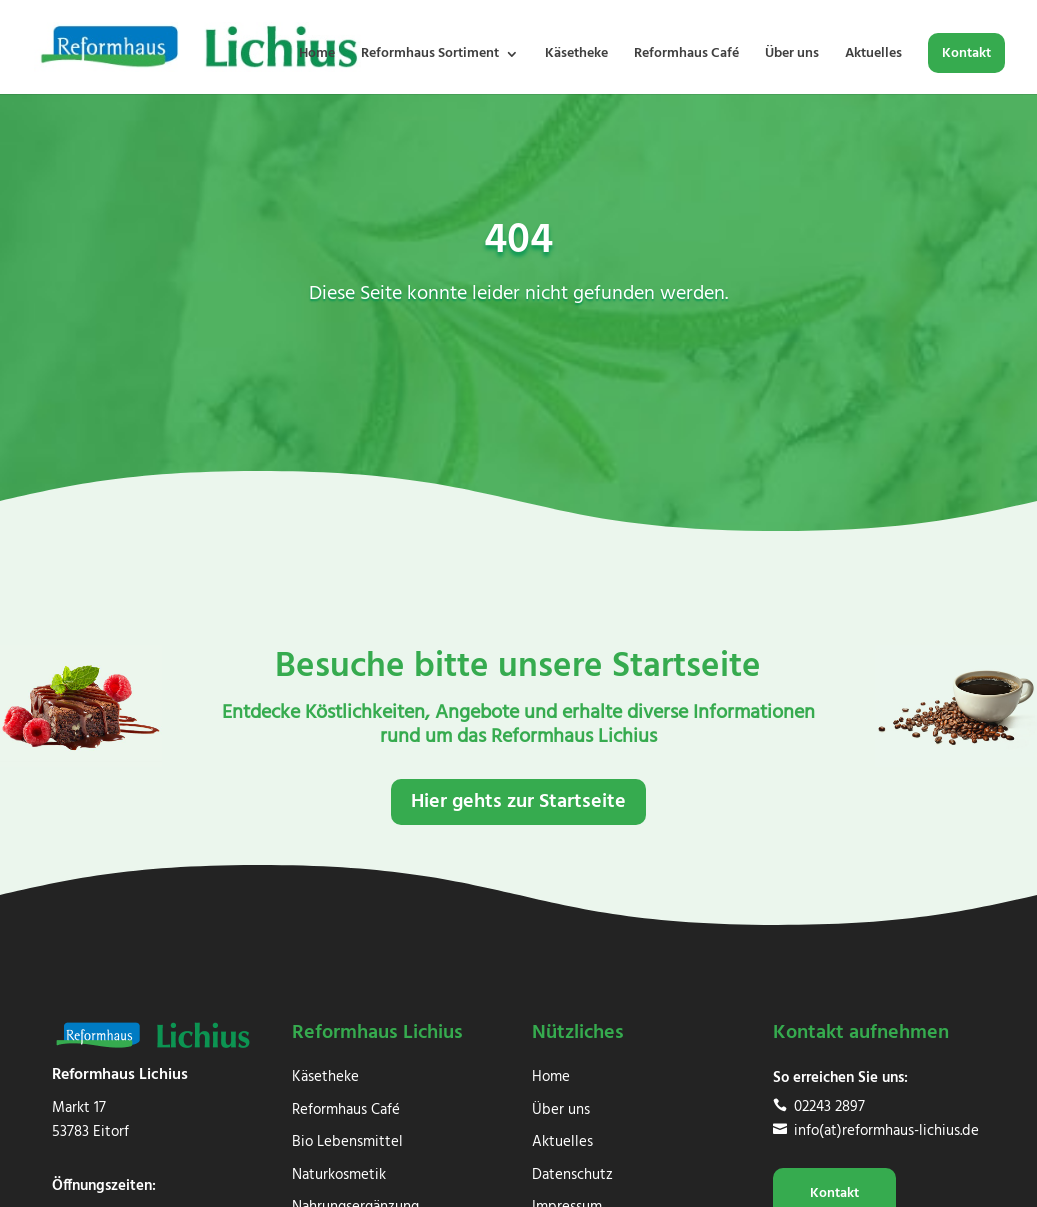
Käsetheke (576, 56)
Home (317, 56)
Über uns (792, 56)
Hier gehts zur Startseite (518, 802)
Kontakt (966, 56)
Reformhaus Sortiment (430, 56)
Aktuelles (873, 56)
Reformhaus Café (686, 56)
